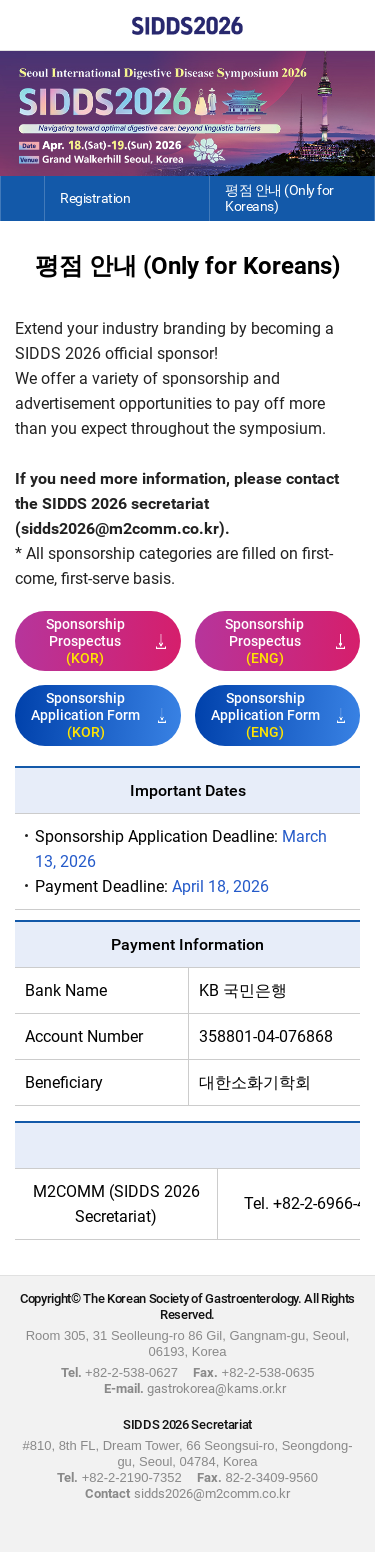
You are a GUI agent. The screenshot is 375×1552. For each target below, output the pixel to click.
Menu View (350, 25)
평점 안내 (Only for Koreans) (279, 197)
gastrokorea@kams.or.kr (216, 1388)
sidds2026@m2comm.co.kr (120, 528)
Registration (95, 198)
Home (25, 25)
